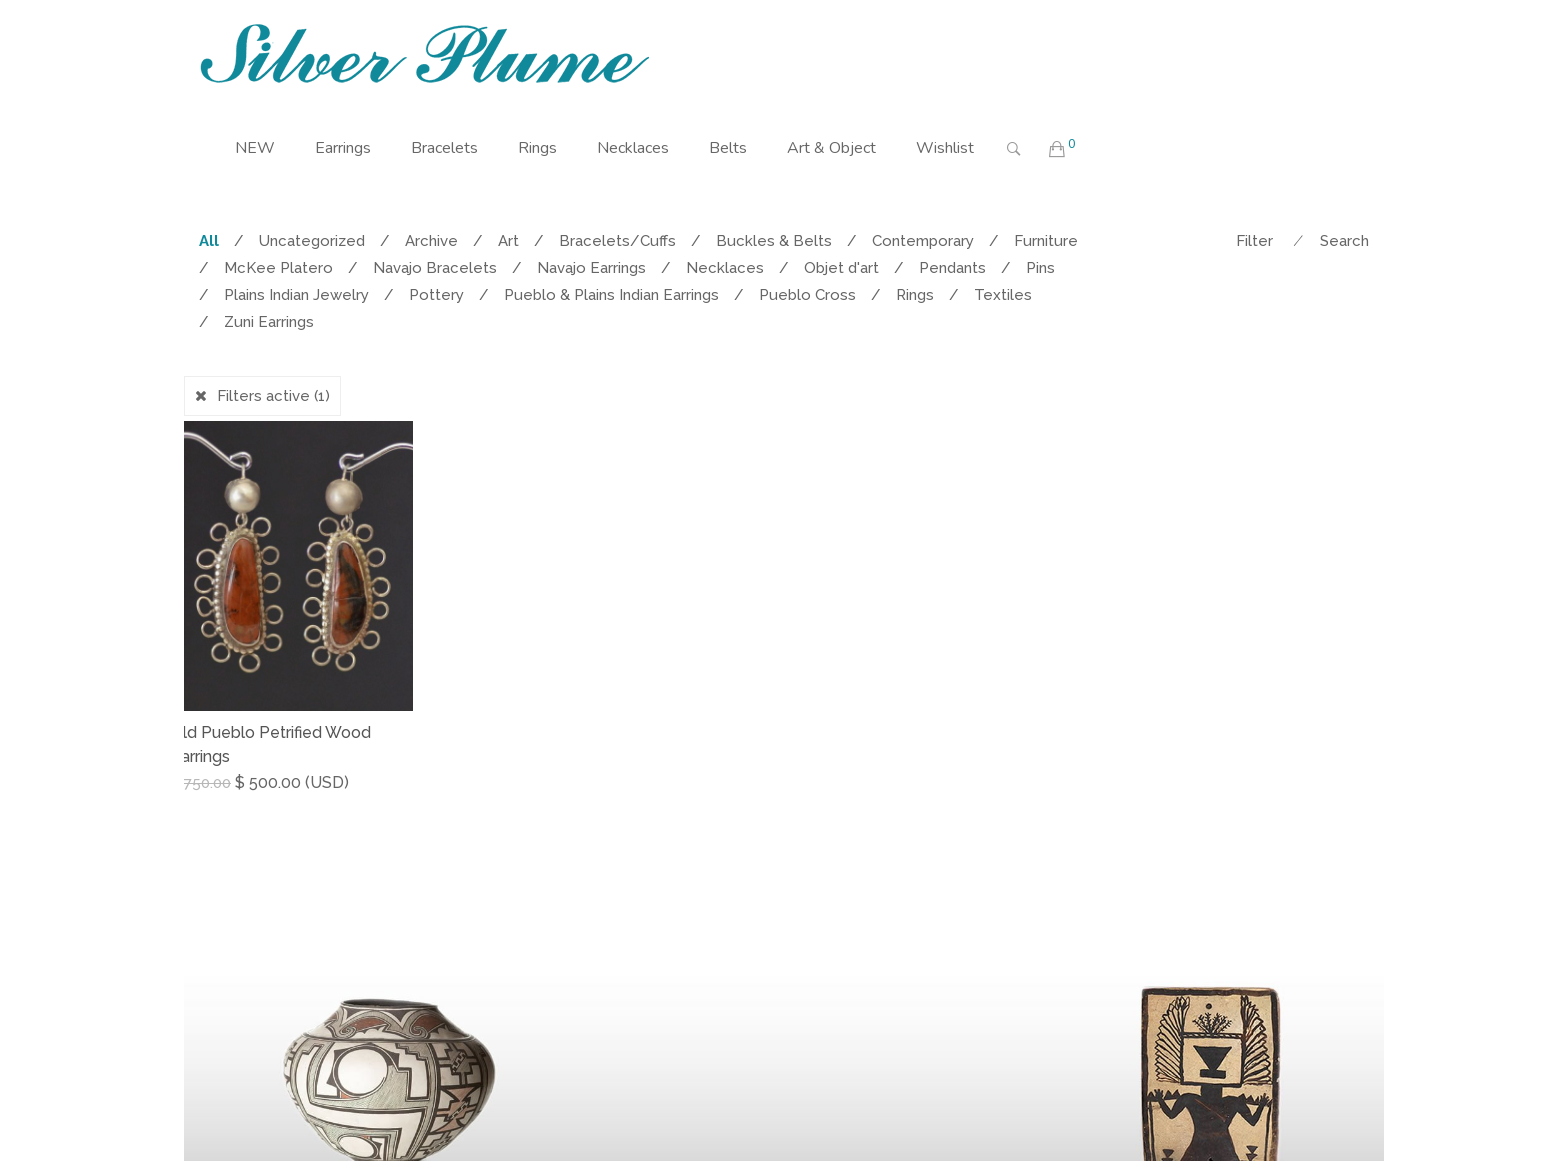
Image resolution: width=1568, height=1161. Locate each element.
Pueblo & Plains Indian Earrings (611, 295)
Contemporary (923, 241)
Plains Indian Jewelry (296, 295)
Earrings (343, 148)
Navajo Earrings (591, 268)
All (209, 241)
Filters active (273, 396)
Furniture (1046, 241)
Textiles (1003, 295)
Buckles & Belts (774, 241)
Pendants (952, 268)
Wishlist (945, 148)
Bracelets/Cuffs (617, 241)
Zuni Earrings (269, 322)
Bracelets (444, 148)
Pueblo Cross (807, 295)
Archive (431, 241)
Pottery (436, 295)
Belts (728, 148)
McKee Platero (278, 268)
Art (508, 241)
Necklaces (633, 148)
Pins (1040, 268)
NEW (255, 148)
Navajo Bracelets (435, 268)
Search (1344, 241)
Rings (537, 148)
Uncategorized (312, 241)
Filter (1254, 241)
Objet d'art (841, 268)
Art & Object (831, 148)
